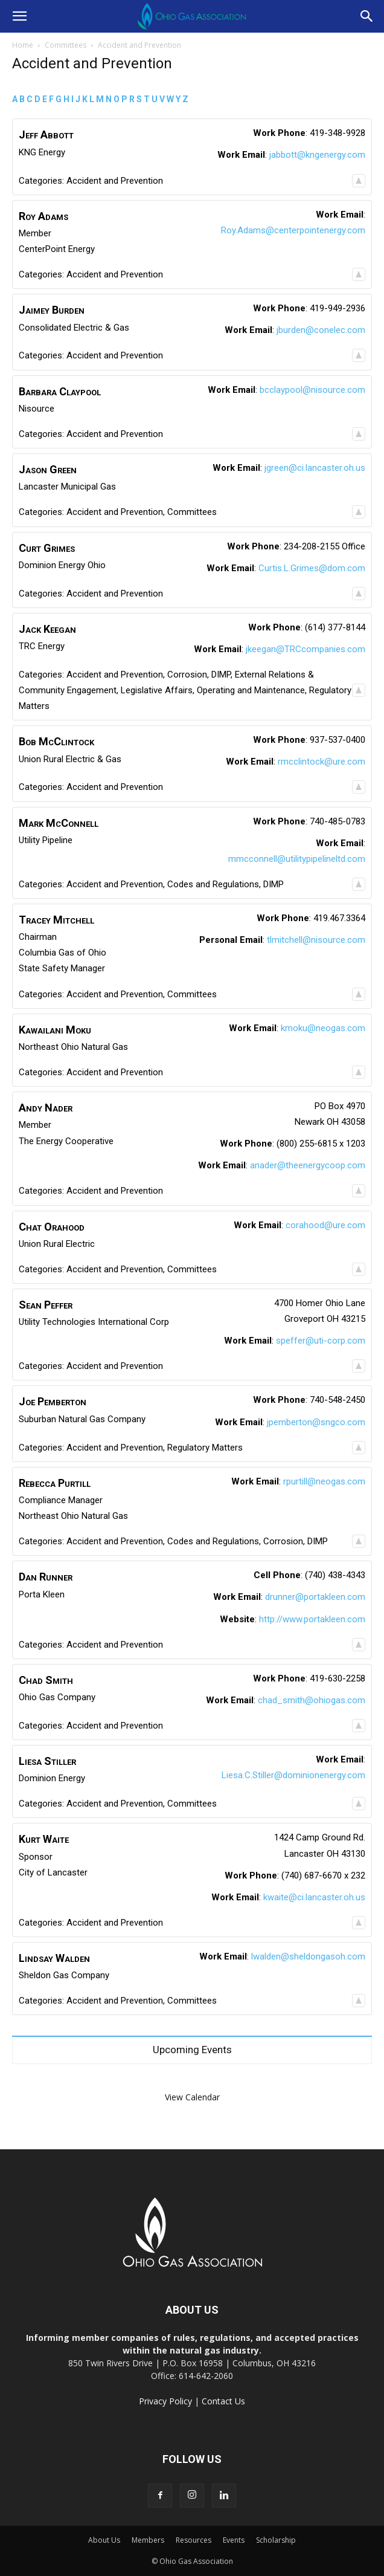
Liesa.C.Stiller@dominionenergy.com (293, 1775)
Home (22, 45)
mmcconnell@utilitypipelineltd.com (296, 858)
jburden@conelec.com (321, 330)
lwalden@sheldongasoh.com (308, 1956)
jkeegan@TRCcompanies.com (305, 649)
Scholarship (276, 2540)
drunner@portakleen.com (315, 1596)
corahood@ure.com (325, 1225)
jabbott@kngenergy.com (317, 154)
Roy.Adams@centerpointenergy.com (293, 230)
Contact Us (223, 2401)
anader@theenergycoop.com (307, 1165)
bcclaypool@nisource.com (312, 389)
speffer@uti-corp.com (320, 1340)
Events (234, 2540)
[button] (19, 16)
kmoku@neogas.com (323, 1028)
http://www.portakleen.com (312, 1619)
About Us (104, 2540)
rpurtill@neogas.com (324, 1481)
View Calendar (192, 2097)
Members (148, 2540)
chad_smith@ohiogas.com (311, 1700)
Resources (193, 2540)
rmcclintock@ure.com (321, 761)
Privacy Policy (165, 2401)
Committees (65, 45)
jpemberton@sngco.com (316, 1422)
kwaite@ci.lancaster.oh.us (314, 1897)
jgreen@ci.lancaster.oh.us (314, 467)
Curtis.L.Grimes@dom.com (311, 568)
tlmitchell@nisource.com (316, 939)
